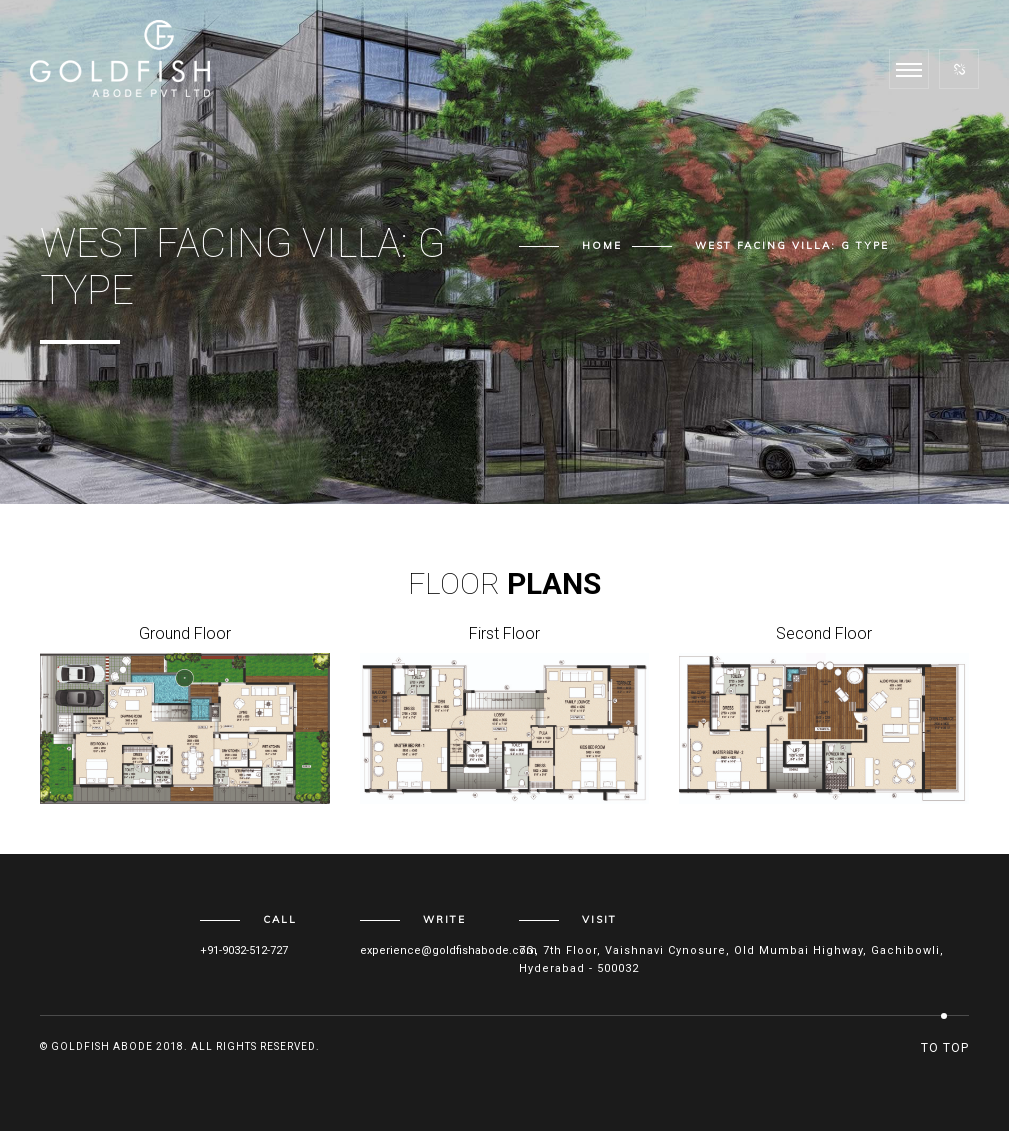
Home (602, 246)
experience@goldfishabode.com (448, 950)
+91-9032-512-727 (244, 950)
